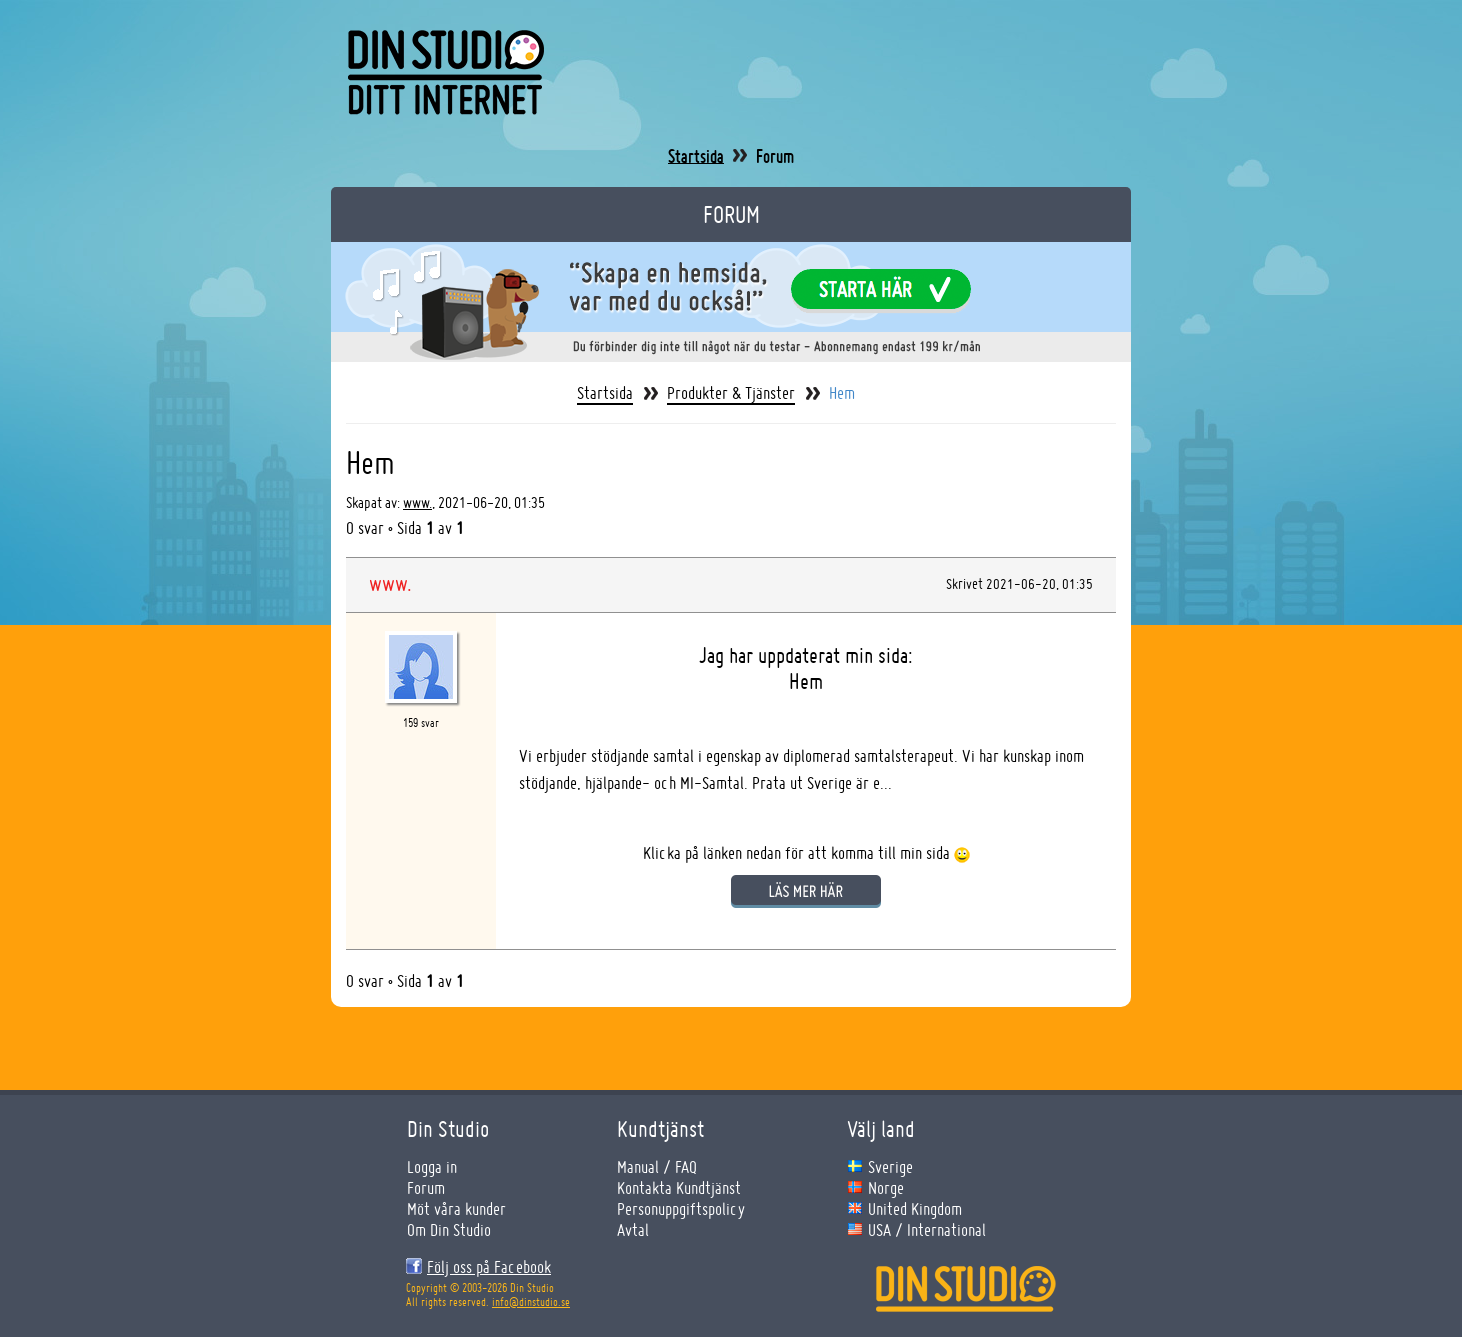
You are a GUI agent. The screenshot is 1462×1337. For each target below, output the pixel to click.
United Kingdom (915, 1208)
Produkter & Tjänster (731, 393)
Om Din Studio (449, 1229)
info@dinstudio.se (531, 1302)
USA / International (927, 1229)
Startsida (696, 156)
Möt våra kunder (456, 1208)
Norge (886, 1187)
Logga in (432, 1166)
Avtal (633, 1229)
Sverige (890, 1166)
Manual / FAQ (657, 1166)
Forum (775, 156)
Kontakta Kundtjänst (679, 1187)
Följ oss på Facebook (489, 1266)
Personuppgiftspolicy (681, 1208)
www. (417, 502)
